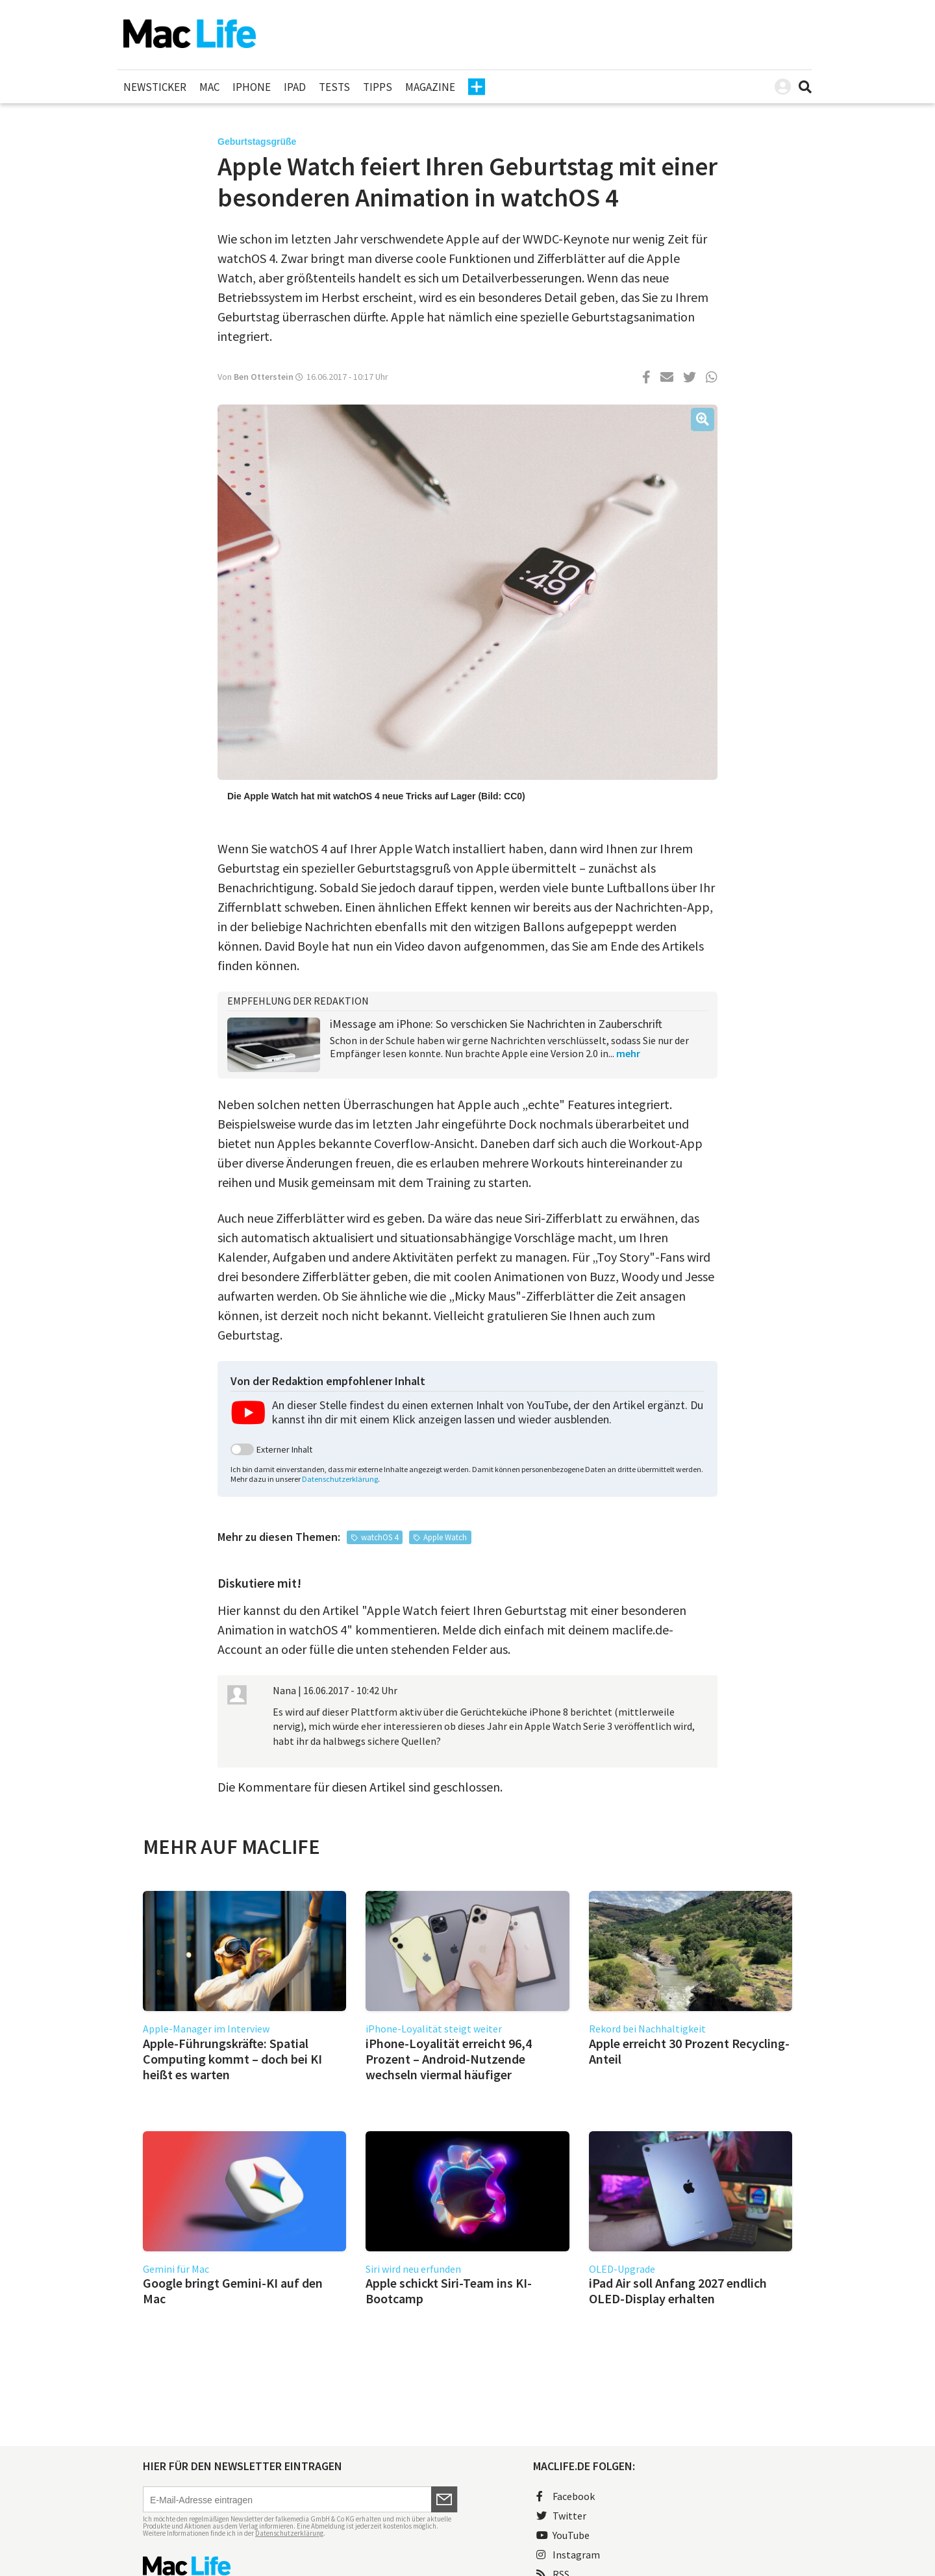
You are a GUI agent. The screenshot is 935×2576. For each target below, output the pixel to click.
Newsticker (154, 87)
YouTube (563, 2535)
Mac (209, 87)
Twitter (561, 2515)
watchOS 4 (379, 1537)
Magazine (430, 87)
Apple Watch (445, 1537)
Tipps (377, 87)
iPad (295, 87)
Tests (334, 87)
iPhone (251, 87)
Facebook (565, 2496)
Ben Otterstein (263, 376)
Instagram (568, 2554)
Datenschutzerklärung (340, 1479)
